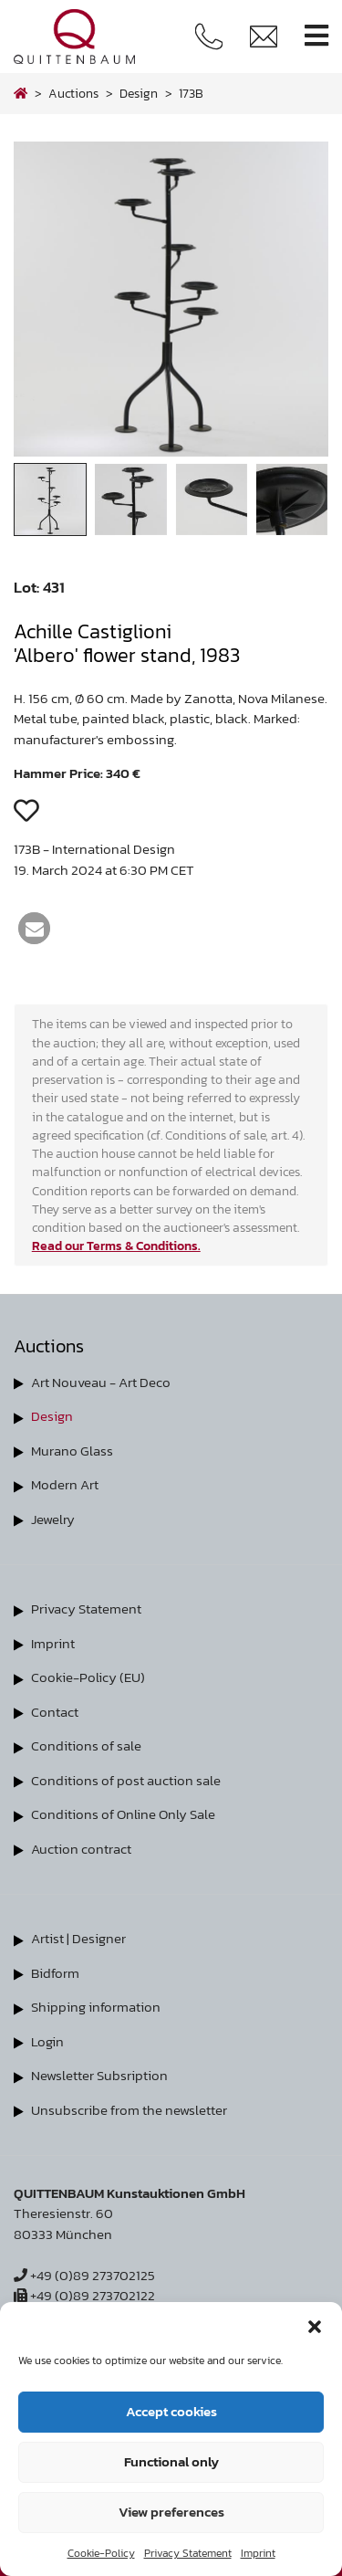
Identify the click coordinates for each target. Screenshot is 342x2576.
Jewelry (53, 1519)
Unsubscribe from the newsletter (129, 2109)
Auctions (73, 93)
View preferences (171, 2511)
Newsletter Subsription (99, 2075)
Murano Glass (72, 1450)
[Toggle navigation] (316, 36)
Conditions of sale (86, 1745)
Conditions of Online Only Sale (123, 1813)
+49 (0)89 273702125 (84, 2275)
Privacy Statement (188, 2553)
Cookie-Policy (101, 2553)
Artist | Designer (78, 1938)
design (138, 93)
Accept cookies (171, 2411)
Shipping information (96, 2006)
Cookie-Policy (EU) (88, 1677)
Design (52, 1415)
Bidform (55, 1972)
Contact (54, 1711)
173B (191, 93)
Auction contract (81, 1848)
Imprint (258, 2553)
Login (47, 2041)
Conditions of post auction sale (126, 1780)
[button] (315, 2325)
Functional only (171, 2461)
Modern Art (64, 1484)
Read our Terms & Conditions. (116, 1245)
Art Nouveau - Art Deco (101, 1382)
